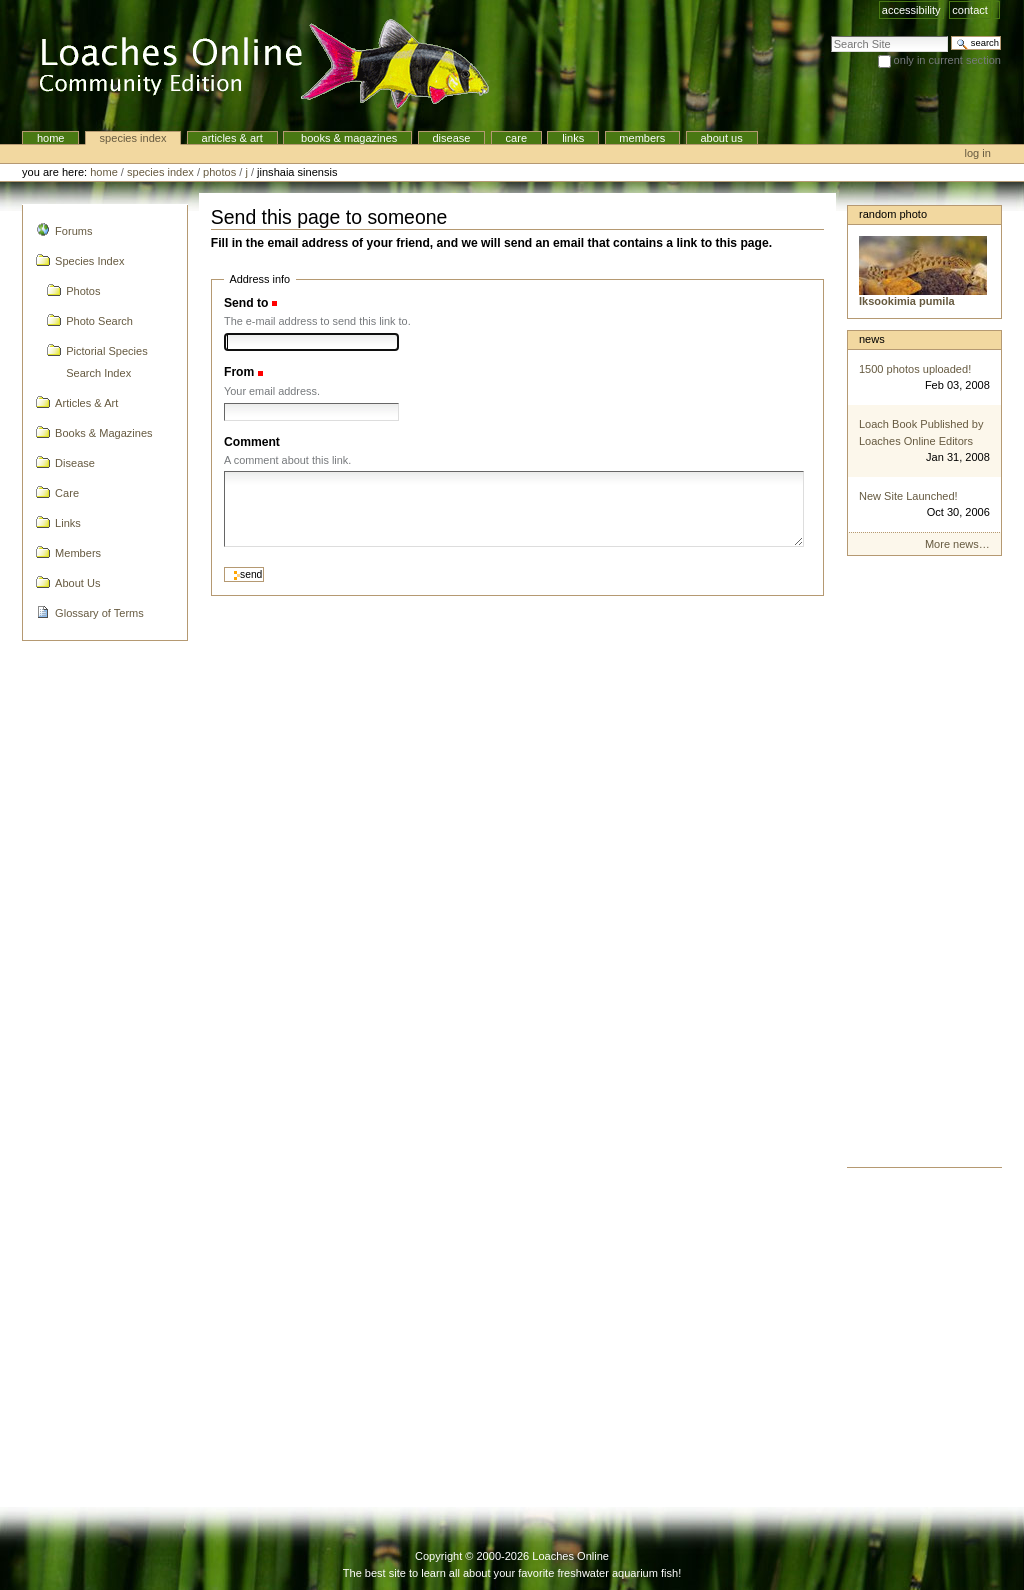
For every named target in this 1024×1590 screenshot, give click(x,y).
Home (51, 138)
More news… (957, 544)
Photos (219, 172)
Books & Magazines (347, 138)
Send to (246, 303)
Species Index (133, 138)
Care (516, 138)
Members (642, 138)
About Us (721, 138)
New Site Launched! (908, 496)
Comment (252, 442)
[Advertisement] (924, 867)
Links (573, 138)
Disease (451, 138)
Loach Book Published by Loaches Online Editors (921, 432)
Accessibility (911, 10)
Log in (978, 153)
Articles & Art (232, 138)
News (872, 339)
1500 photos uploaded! (915, 369)
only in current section (947, 60)
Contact (970, 10)
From (239, 372)
